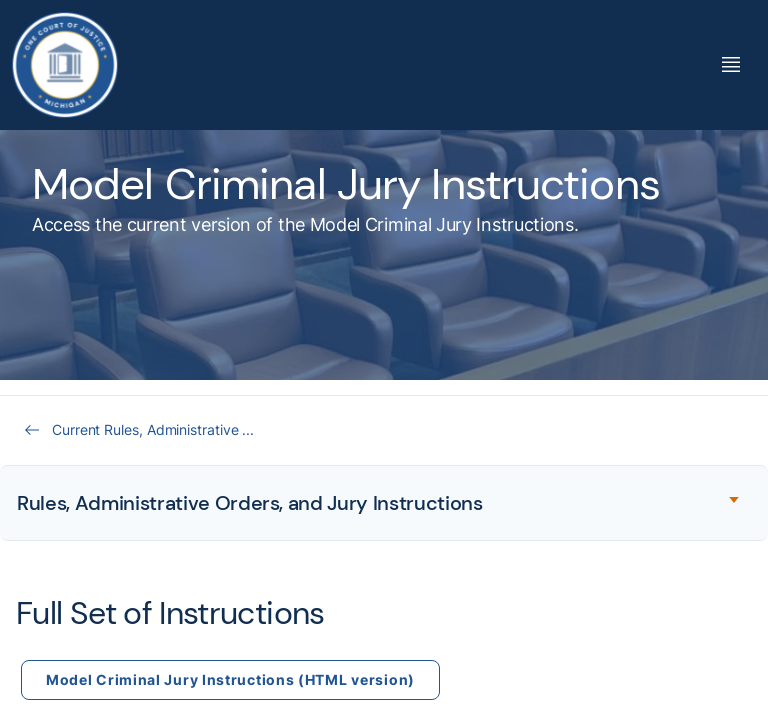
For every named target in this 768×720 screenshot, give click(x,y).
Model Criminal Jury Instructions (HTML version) (230, 679)
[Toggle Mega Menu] (731, 64)
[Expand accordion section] (384, 503)
